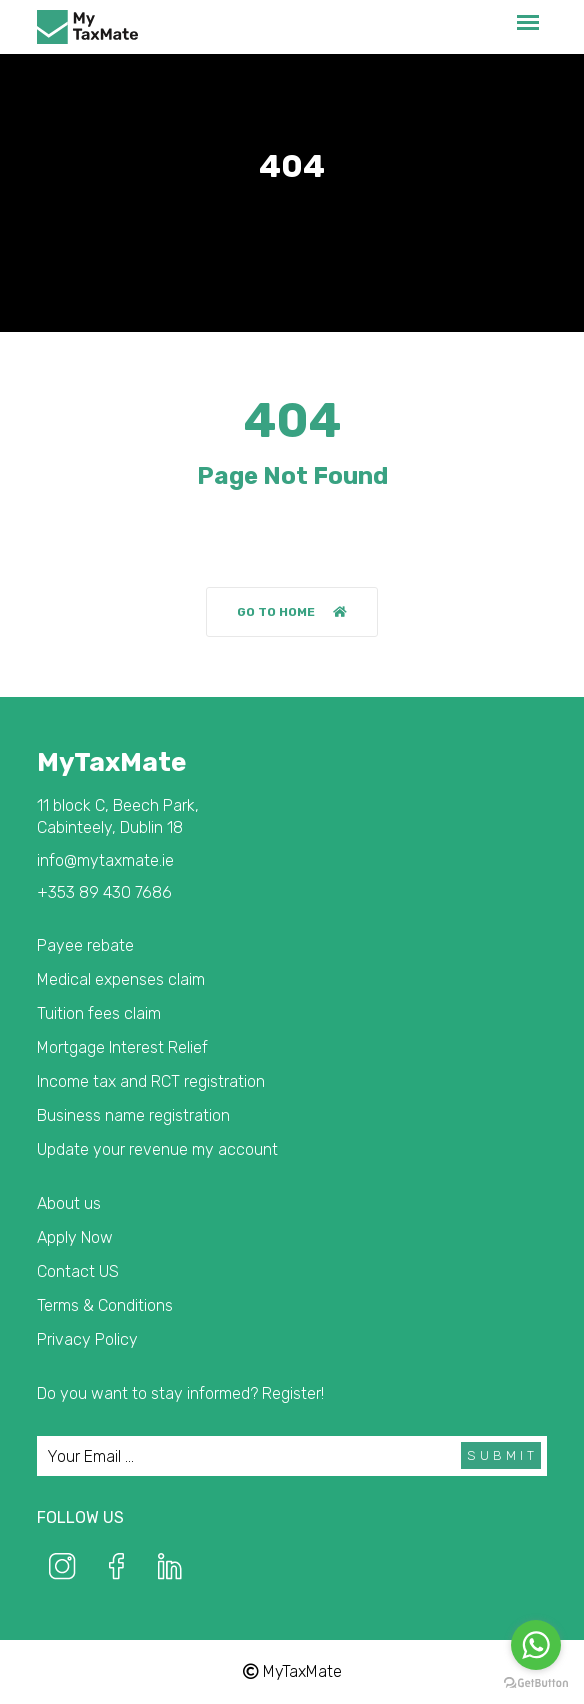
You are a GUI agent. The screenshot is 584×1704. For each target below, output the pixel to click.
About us (69, 1203)
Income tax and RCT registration (151, 1081)
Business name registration (133, 1115)
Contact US (78, 1271)
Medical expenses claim (121, 979)
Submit (502, 1455)
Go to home (292, 612)
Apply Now (75, 1237)
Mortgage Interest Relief (122, 1047)
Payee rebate (85, 945)
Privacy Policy (87, 1339)
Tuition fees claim (99, 1013)
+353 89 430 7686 (104, 892)
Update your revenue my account (157, 1149)
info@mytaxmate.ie (105, 860)
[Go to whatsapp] (536, 1645)
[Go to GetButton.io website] (536, 1683)
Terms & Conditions (105, 1305)
